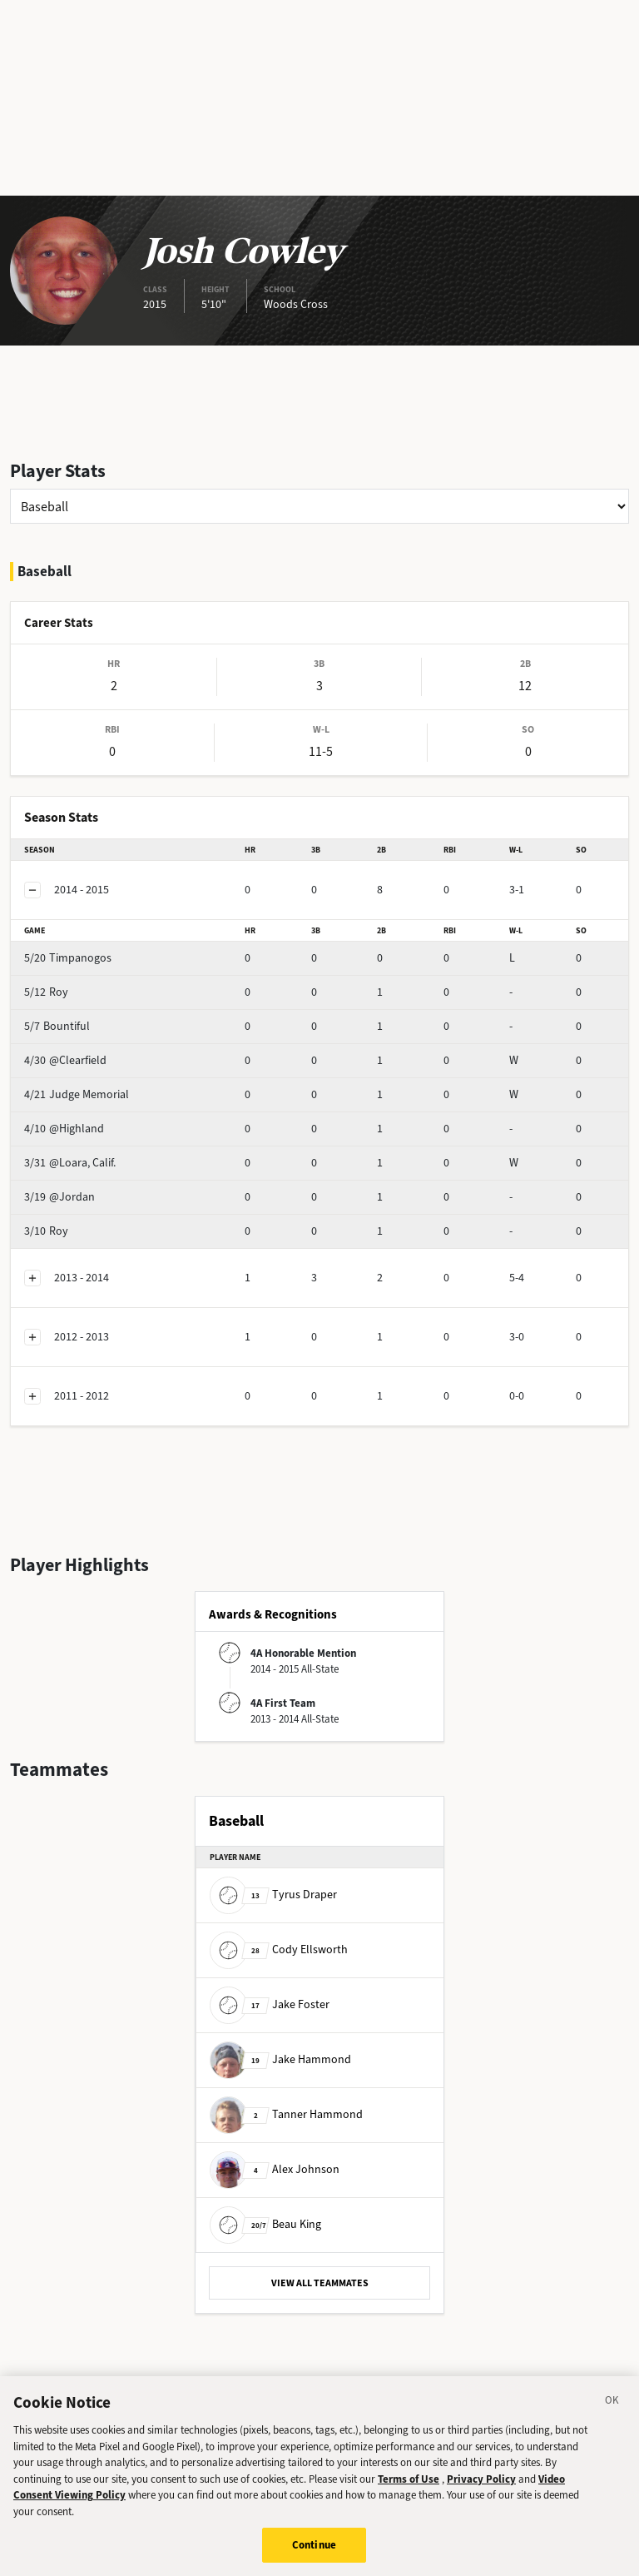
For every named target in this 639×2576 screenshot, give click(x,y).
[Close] (612, 2413)
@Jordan (59, 1197)
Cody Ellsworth (279, 1949)
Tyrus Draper (273, 1894)
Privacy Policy (481, 2490)
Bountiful (57, 1026)
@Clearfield (65, 1060)
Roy (46, 992)
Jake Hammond (280, 2059)
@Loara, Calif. (70, 1163)
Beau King (265, 2224)
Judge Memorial (76, 1094)
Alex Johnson (274, 2169)
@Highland (64, 1128)
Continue (314, 2556)
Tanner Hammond (286, 2114)
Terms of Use (408, 2490)
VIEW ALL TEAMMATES (320, 2283)
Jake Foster (269, 2004)
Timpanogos (67, 958)
